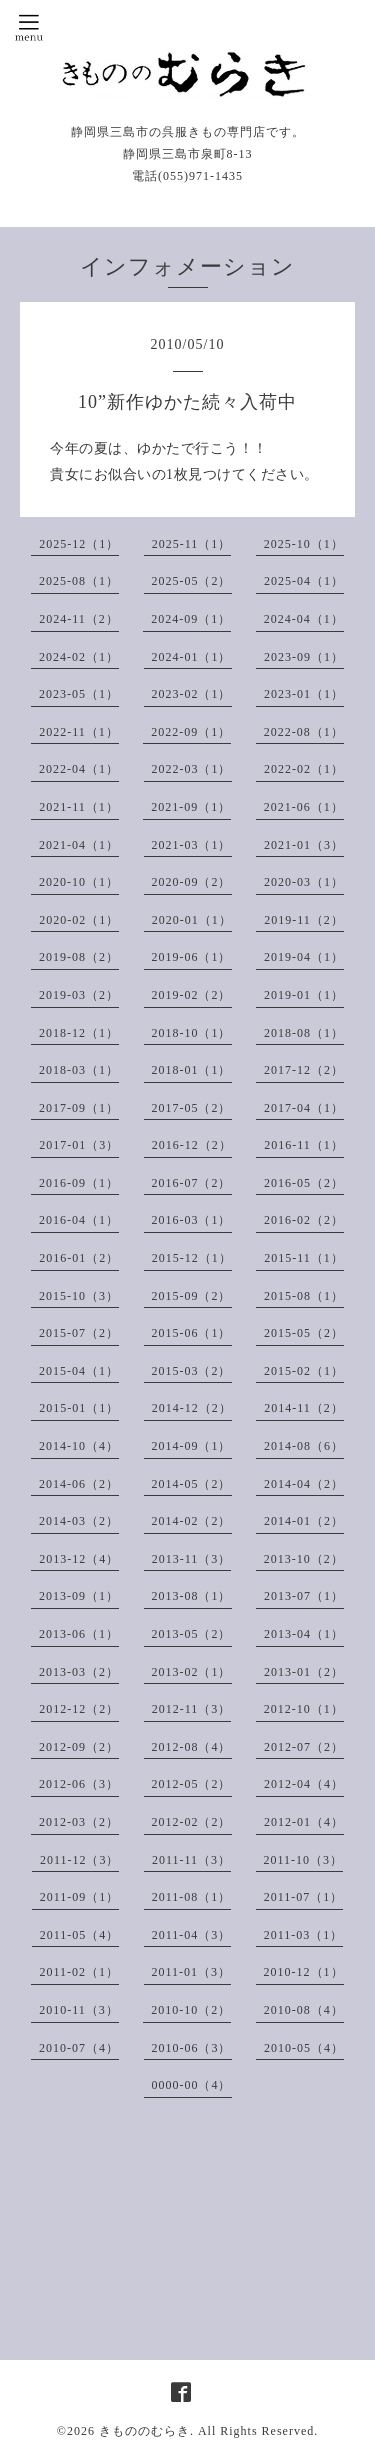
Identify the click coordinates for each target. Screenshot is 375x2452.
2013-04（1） (304, 1634)
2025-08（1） (79, 581)
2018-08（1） (304, 1033)
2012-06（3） (79, 1784)
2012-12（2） (79, 1709)
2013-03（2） (79, 1672)
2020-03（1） (304, 882)
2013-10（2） (304, 1559)
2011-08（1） (192, 1897)
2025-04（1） (304, 581)
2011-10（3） (304, 1860)
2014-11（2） (304, 1408)
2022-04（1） (79, 769)
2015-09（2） (192, 1296)
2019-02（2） (192, 995)
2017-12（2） (304, 1070)
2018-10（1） (192, 1033)
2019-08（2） (79, 957)
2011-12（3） (80, 1860)
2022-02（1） (304, 769)
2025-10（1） (304, 544)
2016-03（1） (192, 1220)
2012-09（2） (79, 1747)
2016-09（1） (79, 1183)
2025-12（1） (79, 544)
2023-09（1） (304, 657)
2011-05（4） (80, 1935)
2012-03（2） (79, 1822)
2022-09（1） (191, 732)
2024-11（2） (79, 619)
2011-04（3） (192, 1935)
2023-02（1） (192, 694)
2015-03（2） (192, 1371)
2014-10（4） (79, 1446)
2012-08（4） (192, 1747)
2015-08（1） (304, 1296)
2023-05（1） (79, 694)
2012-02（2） (192, 1822)
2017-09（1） (79, 1108)
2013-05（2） (192, 1634)
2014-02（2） (192, 1521)
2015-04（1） (79, 1371)
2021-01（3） (304, 845)
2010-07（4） (79, 2048)
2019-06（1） (192, 957)
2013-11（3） (192, 1559)
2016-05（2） (304, 1183)
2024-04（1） (304, 619)
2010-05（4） (304, 2048)
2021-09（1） (191, 807)
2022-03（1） (192, 769)
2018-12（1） (79, 1033)
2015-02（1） (304, 1371)
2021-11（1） (79, 807)
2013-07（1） (304, 1596)
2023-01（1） (304, 694)
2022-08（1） (304, 732)
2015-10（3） (79, 1296)
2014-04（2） (304, 1484)
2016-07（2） (192, 1183)
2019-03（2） (79, 995)
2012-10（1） (304, 1709)
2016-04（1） (79, 1220)
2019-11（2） (304, 920)
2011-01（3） (192, 1972)
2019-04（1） (304, 957)
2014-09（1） (192, 1446)
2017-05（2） (192, 1108)
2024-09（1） (191, 619)
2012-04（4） (304, 1784)
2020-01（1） (192, 920)
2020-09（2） (192, 882)
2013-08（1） (192, 1596)
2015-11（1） (304, 1258)
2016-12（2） (192, 1145)
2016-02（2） (304, 1220)
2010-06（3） (192, 2048)
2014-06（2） (79, 1484)
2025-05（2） (192, 581)
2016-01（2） (79, 1258)
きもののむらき (144, 2431)
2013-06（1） (79, 1634)
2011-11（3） (191, 1860)
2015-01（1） (79, 1408)
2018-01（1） (192, 1070)
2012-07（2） (304, 1747)
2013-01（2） (304, 1672)
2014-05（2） (192, 1484)
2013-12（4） (79, 1559)
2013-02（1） (192, 1672)
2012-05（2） (192, 1784)
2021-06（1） (304, 807)
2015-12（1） (192, 1258)
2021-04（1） (79, 845)
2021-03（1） (192, 845)
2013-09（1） (79, 1596)
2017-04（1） (304, 1108)
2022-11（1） (79, 732)
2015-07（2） (79, 1333)
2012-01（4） (304, 1822)
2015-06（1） (192, 1333)
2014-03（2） (79, 1521)
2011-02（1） (79, 1972)
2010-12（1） (304, 1972)
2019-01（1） (304, 995)
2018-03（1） (79, 1070)
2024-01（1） (192, 657)
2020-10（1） (79, 882)
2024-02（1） (79, 657)
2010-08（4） (304, 2010)
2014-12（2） (192, 1408)
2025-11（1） (192, 544)
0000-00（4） (192, 2085)
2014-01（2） (304, 1521)
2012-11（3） (192, 1709)
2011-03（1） (304, 1935)
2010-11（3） (79, 2010)
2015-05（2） (304, 1333)
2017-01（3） (79, 1145)
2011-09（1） (80, 1897)
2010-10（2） (191, 2010)
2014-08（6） (304, 1446)
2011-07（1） (304, 1897)
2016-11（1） (304, 1145)
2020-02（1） (79, 920)
